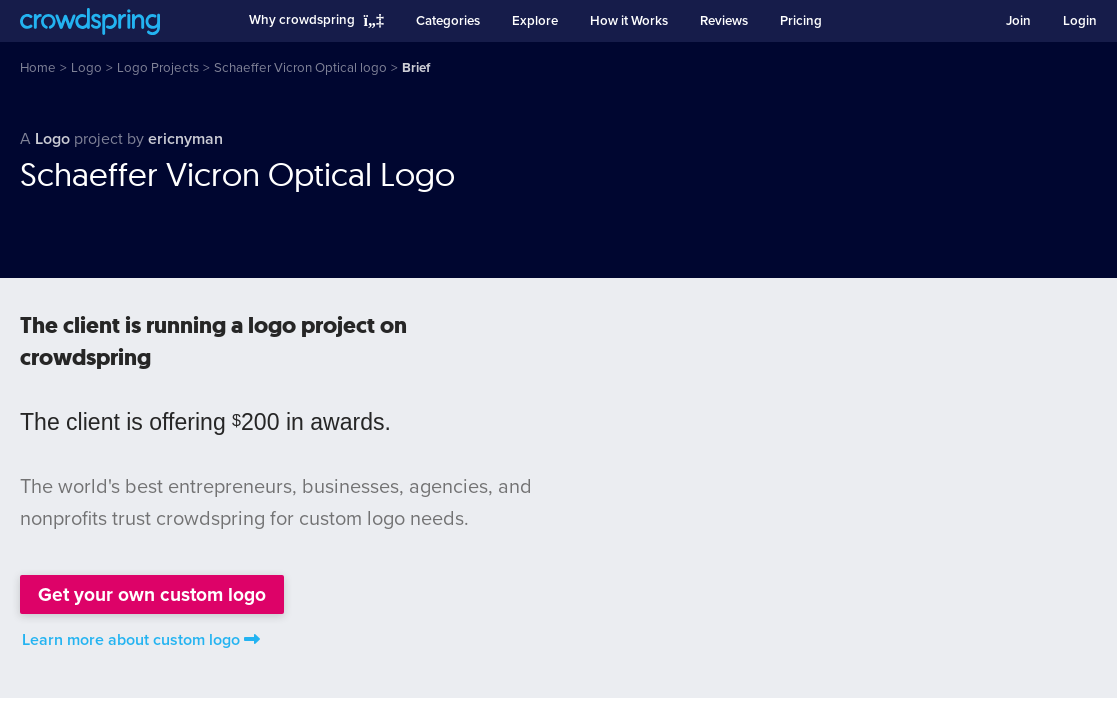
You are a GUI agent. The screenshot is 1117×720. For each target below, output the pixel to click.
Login (1080, 21)
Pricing (801, 21)
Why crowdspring (302, 20)
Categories (448, 21)
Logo (54, 139)
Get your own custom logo (152, 594)
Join (1018, 21)
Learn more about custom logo (141, 640)
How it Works (629, 21)
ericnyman (185, 139)
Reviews (724, 21)
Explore (535, 21)
